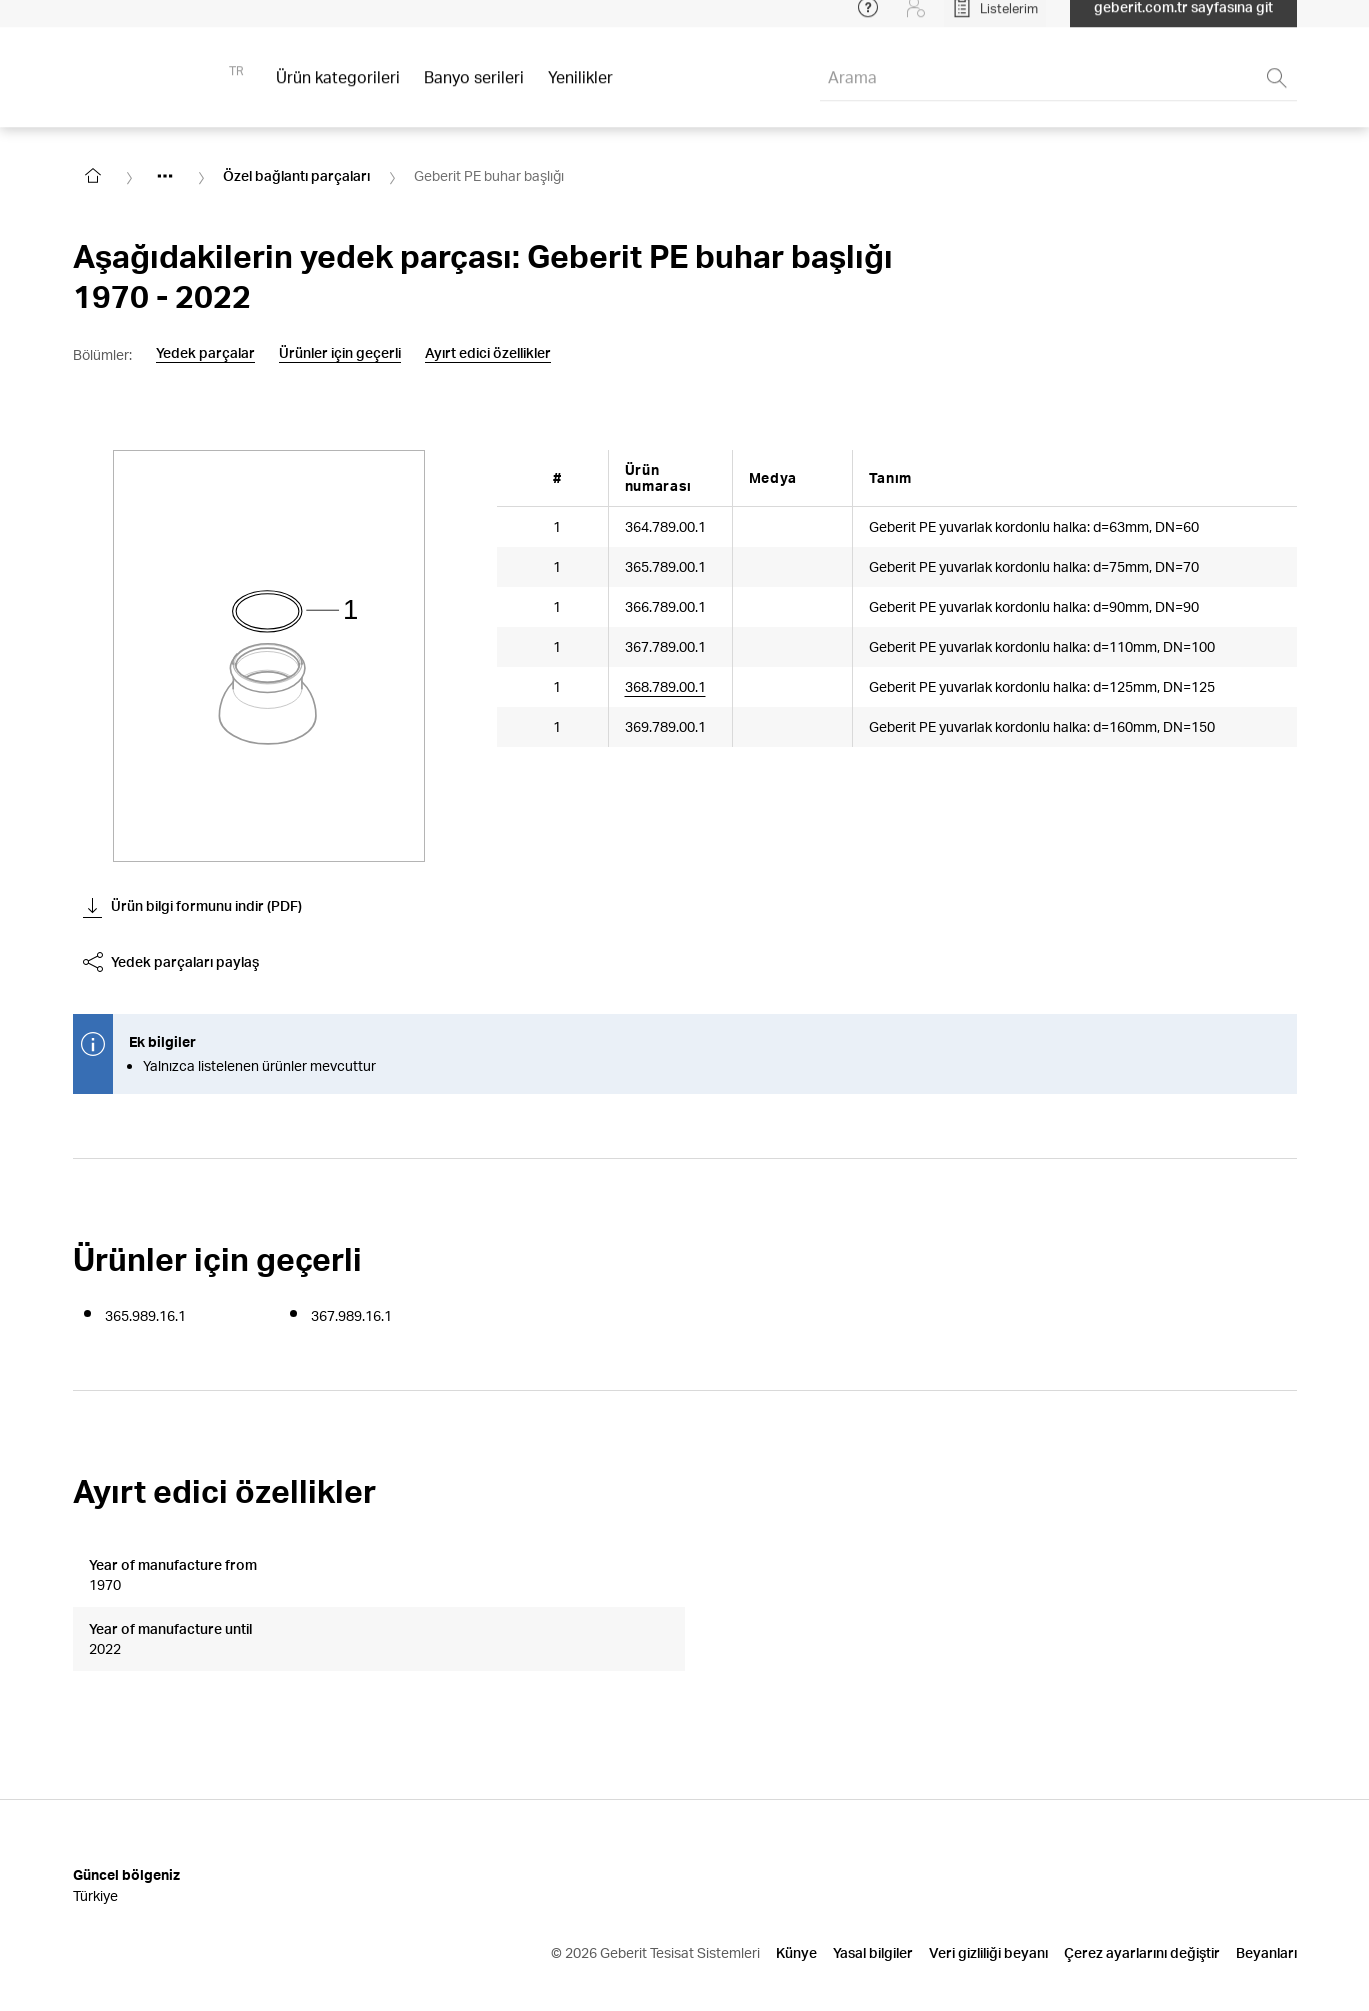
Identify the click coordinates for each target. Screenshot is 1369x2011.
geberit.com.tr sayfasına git (1183, 19)
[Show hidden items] (165, 176)
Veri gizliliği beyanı (988, 1904)
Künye (796, 1904)
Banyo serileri (474, 89)
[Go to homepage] (93, 176)
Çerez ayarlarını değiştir (1142, 1904)
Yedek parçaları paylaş (171, 962)
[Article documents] (769, 697)
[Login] (916, 20)
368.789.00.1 (665, 686)
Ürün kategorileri (338, 89)
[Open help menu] (868, 20)
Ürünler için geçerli (340, 353)
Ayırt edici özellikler (488, 353)
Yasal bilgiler (873, 1904)
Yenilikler (580, 89)
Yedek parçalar (205, 353)
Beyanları (1266, 1904)
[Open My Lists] (995, 20)
